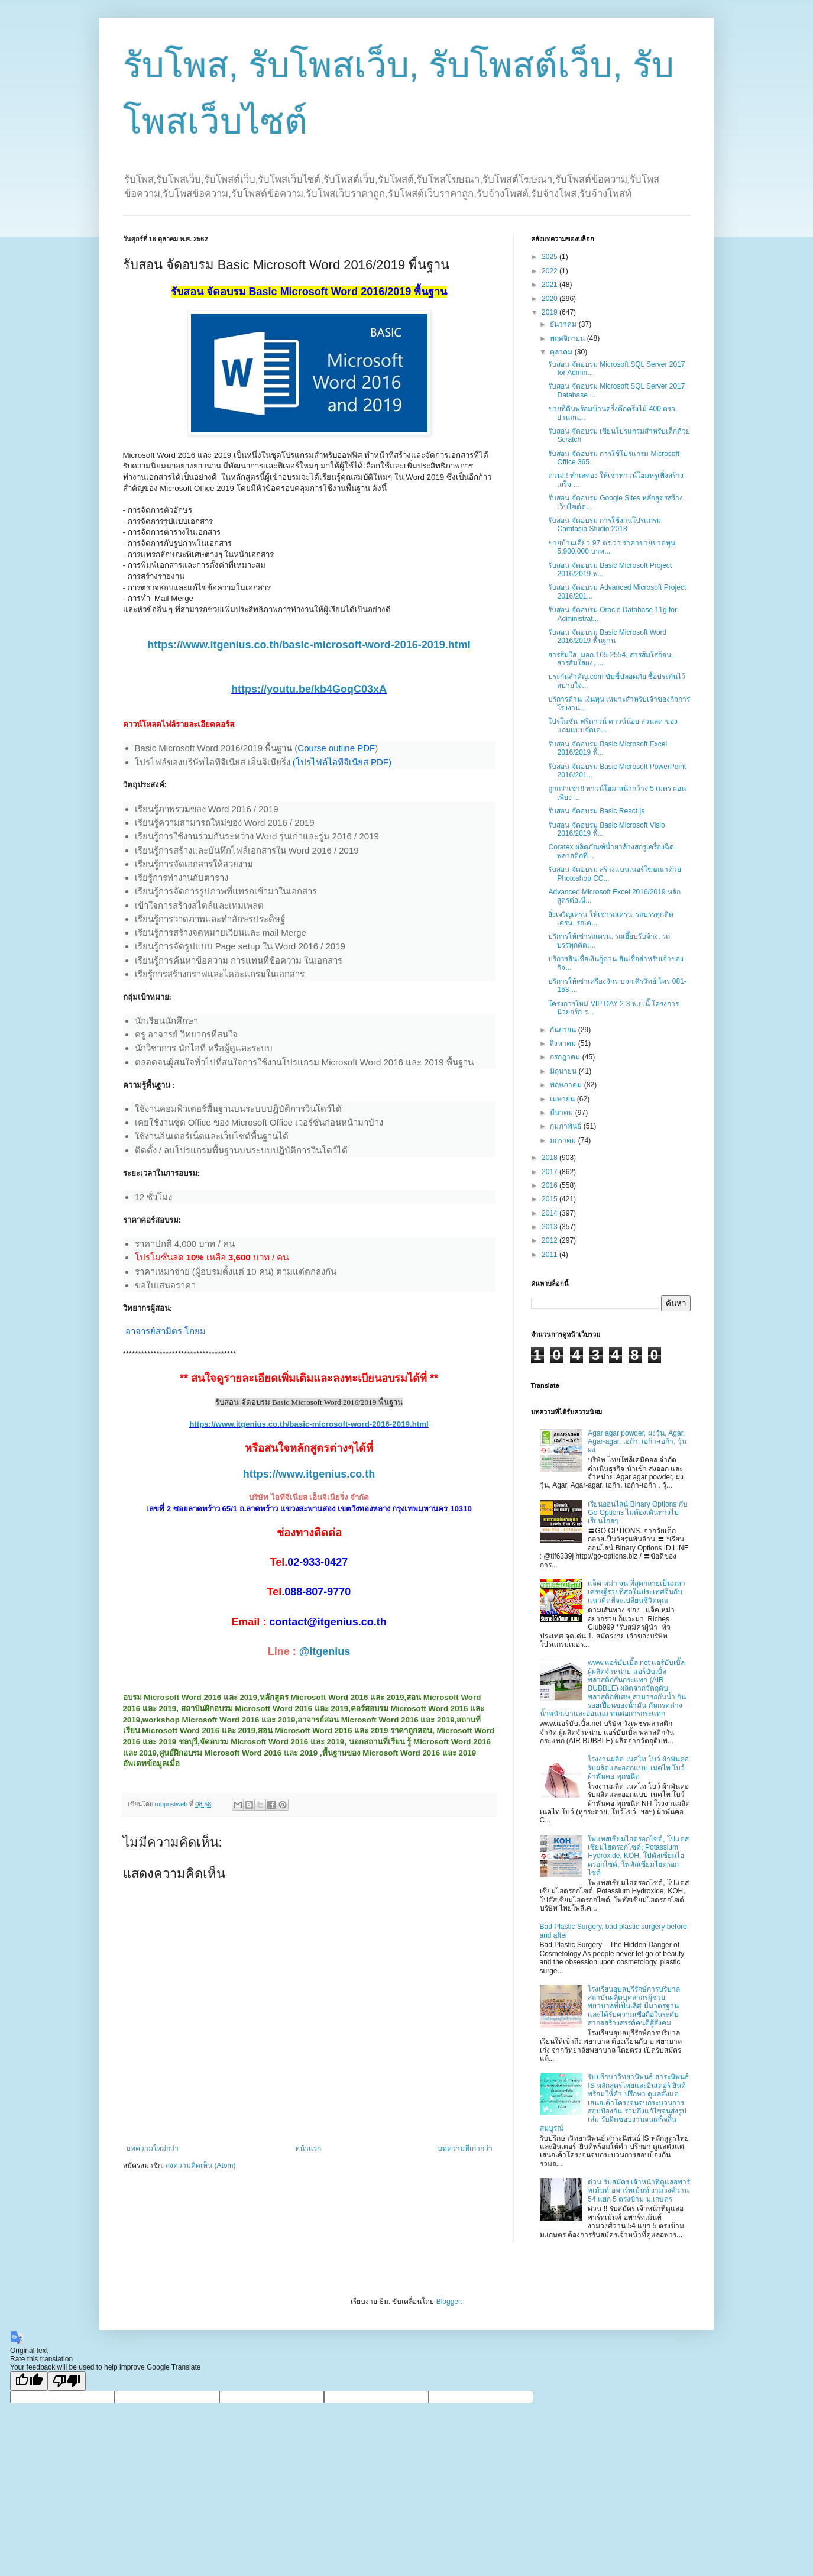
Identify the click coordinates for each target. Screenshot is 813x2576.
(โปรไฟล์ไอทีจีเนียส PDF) (342, 762)
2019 (550, 312)
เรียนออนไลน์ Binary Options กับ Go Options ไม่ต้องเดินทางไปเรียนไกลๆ (637, 1512)
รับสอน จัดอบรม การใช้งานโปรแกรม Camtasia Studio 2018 (604, 524)
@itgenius (325, 1651)
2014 (550, 1213)
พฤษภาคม (567, 1085)
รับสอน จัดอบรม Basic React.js (596, 811)
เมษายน (563, 1099)
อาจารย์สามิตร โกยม (165, 1331)
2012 (550, 1240)
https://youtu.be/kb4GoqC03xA (309, 689)
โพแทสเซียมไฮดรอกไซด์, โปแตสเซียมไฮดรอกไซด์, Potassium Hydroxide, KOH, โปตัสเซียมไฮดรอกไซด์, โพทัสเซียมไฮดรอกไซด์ (638, 1856)
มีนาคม (562, 1112)
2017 (550, 1172)
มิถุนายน (564, 1071)
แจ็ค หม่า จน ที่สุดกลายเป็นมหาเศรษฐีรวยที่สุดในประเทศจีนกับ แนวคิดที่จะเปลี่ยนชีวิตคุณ (636, 1592)
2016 (550, 1185)
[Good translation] (29, 2381)
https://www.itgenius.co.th (309, 1474)
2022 (550, 271)
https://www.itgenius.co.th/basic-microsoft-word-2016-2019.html (308, 645)
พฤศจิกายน (568, 338)
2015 (550, 1199)
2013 (550, 1227)
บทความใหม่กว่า (152, 2148)
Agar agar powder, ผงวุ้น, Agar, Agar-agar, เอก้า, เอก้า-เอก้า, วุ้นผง (637, 1442)
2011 (550, 1254)
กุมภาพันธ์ (566, 1126)
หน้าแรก (308, 2148)
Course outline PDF (336, 748)
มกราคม (564, 1140)
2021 (550, 284)
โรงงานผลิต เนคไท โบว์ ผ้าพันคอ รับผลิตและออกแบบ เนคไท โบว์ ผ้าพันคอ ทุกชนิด (638, 1767)
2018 (550, 1157)
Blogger (448, 2301)
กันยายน (564, 1030)
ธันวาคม (564, 324)
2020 (550, 299)
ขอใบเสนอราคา (165, 1285)
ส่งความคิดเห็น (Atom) (200, 2165)
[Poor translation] (67, 2381)
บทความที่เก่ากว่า (465, 2148)
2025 (550, 257)
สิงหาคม (564, 1043)
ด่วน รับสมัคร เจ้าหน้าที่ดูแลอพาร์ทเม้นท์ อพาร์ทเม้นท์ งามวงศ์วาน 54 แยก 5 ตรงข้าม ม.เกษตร (639, 2190)
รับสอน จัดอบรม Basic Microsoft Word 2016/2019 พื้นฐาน (607, 636)
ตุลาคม (562, 352)
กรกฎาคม (566, 1057)
